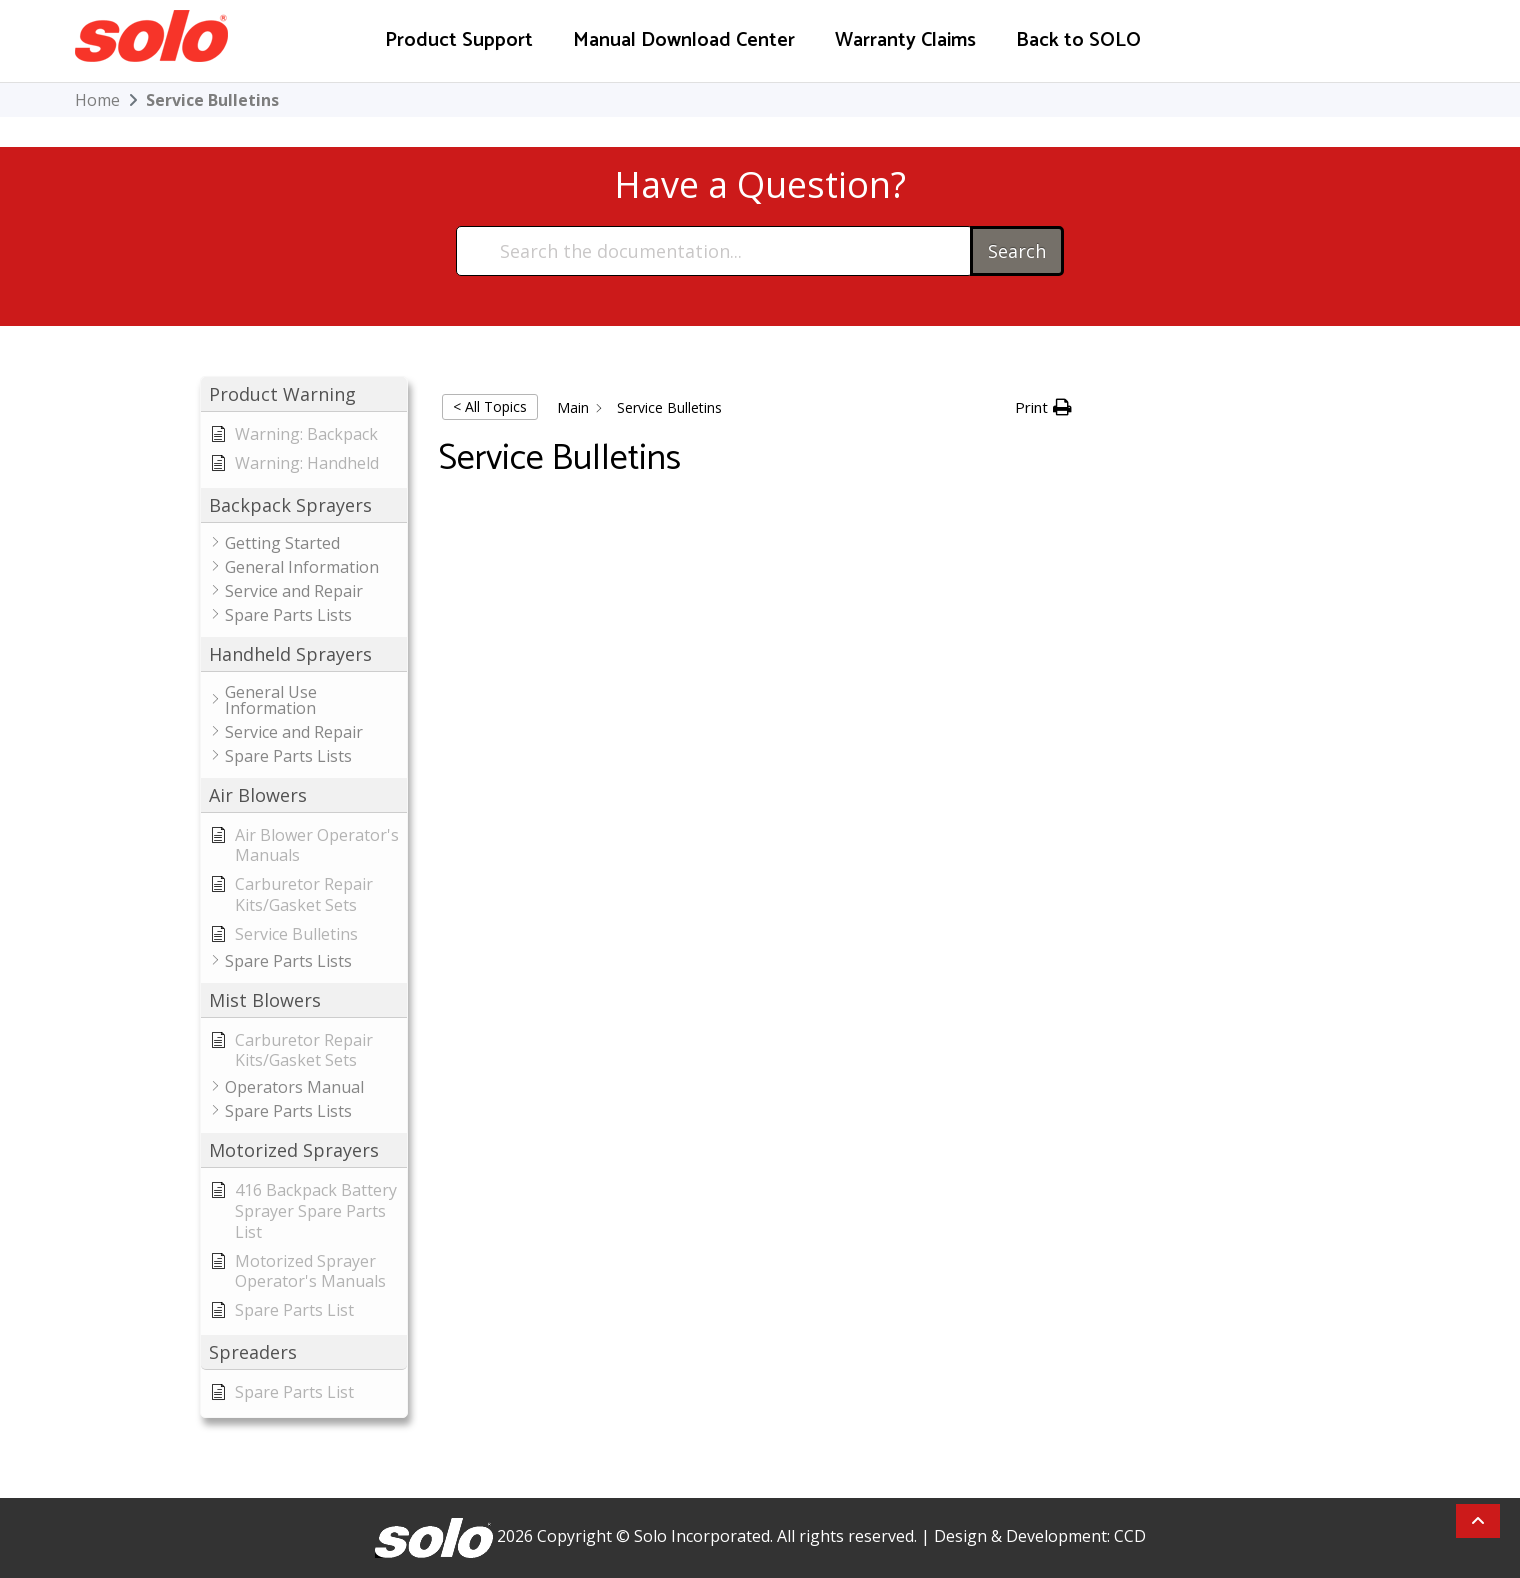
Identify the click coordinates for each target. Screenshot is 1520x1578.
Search (1017, 251)
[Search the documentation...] (714, 251)
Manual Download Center (684, 40)
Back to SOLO (1078, 40)
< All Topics (490, 406)
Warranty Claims (905, 40)
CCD (1130, 1536)
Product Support (459, 40)
